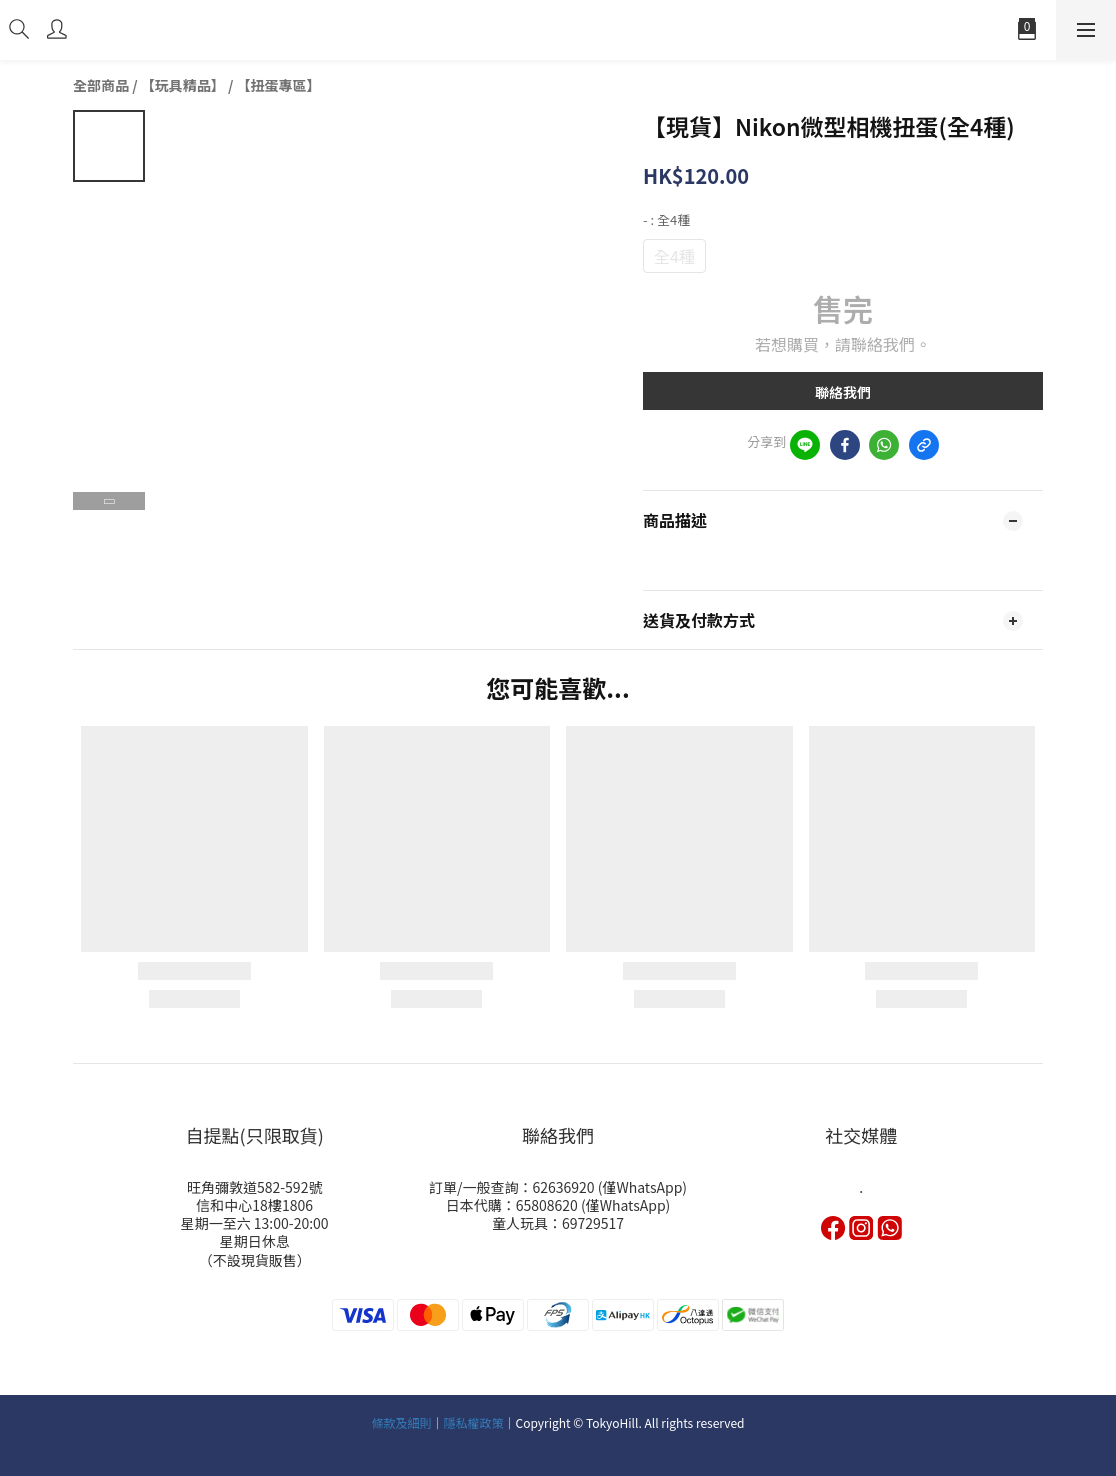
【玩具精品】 (183, 85)
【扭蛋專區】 (279, 85)
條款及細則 (401, 1422)
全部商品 (101, 85)
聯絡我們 (843, 392)
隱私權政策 (474, 1422)
